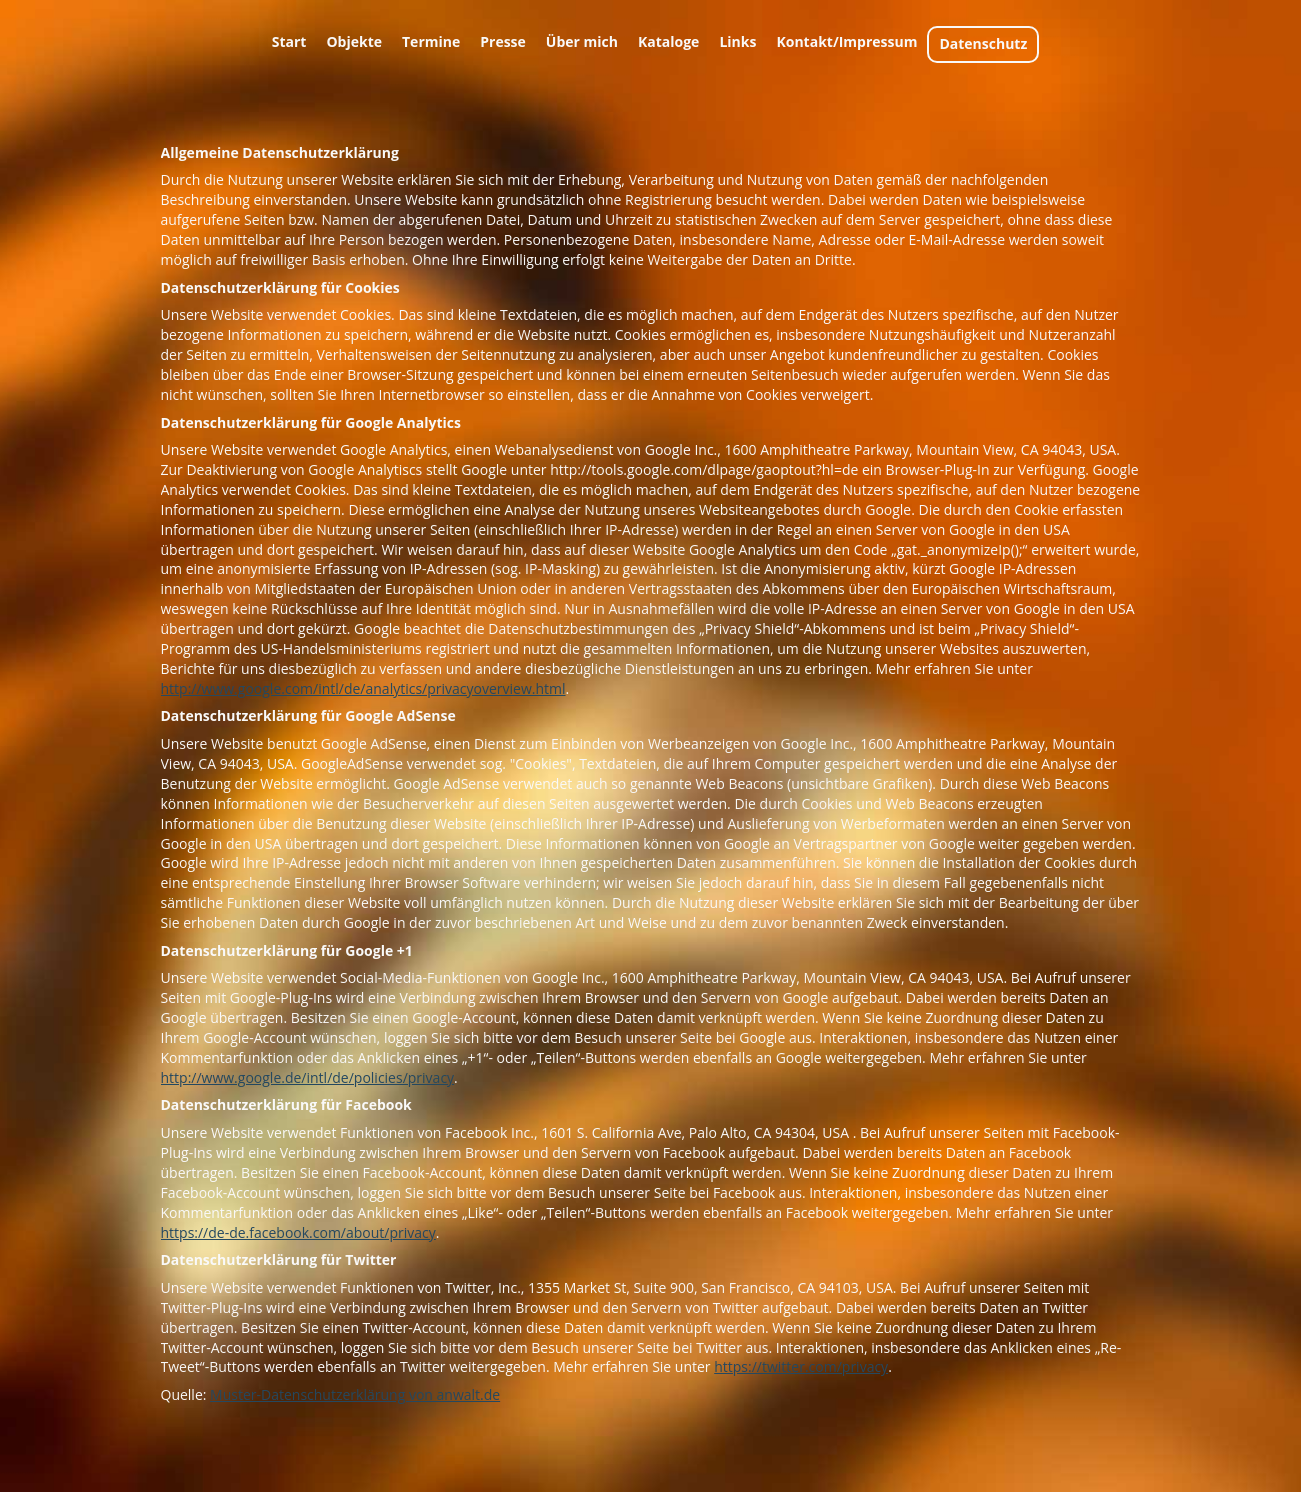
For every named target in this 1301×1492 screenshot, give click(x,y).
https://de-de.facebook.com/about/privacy (298, 1232)
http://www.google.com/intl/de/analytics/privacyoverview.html (363, 688)
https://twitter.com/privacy (801, 1366)
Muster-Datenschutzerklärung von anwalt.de (355, 1394)
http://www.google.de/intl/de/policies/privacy (308, 1077)
